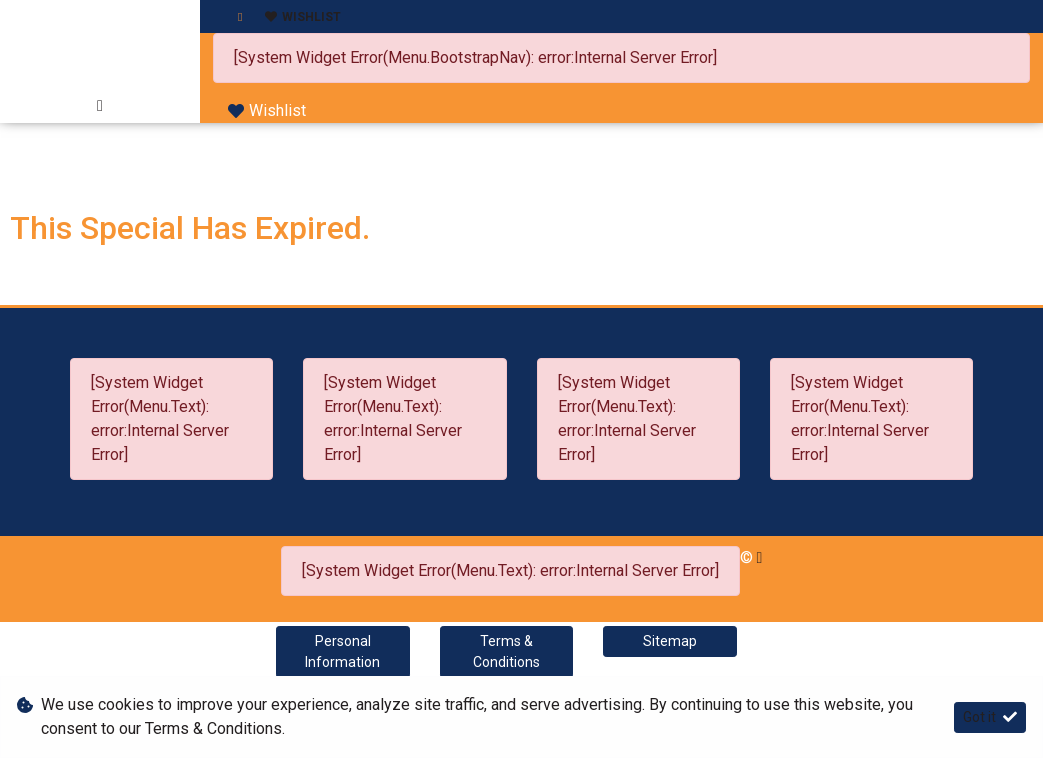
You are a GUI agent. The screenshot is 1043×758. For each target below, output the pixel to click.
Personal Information (342, 651)
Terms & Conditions (506, 651)
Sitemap (670, 641)
